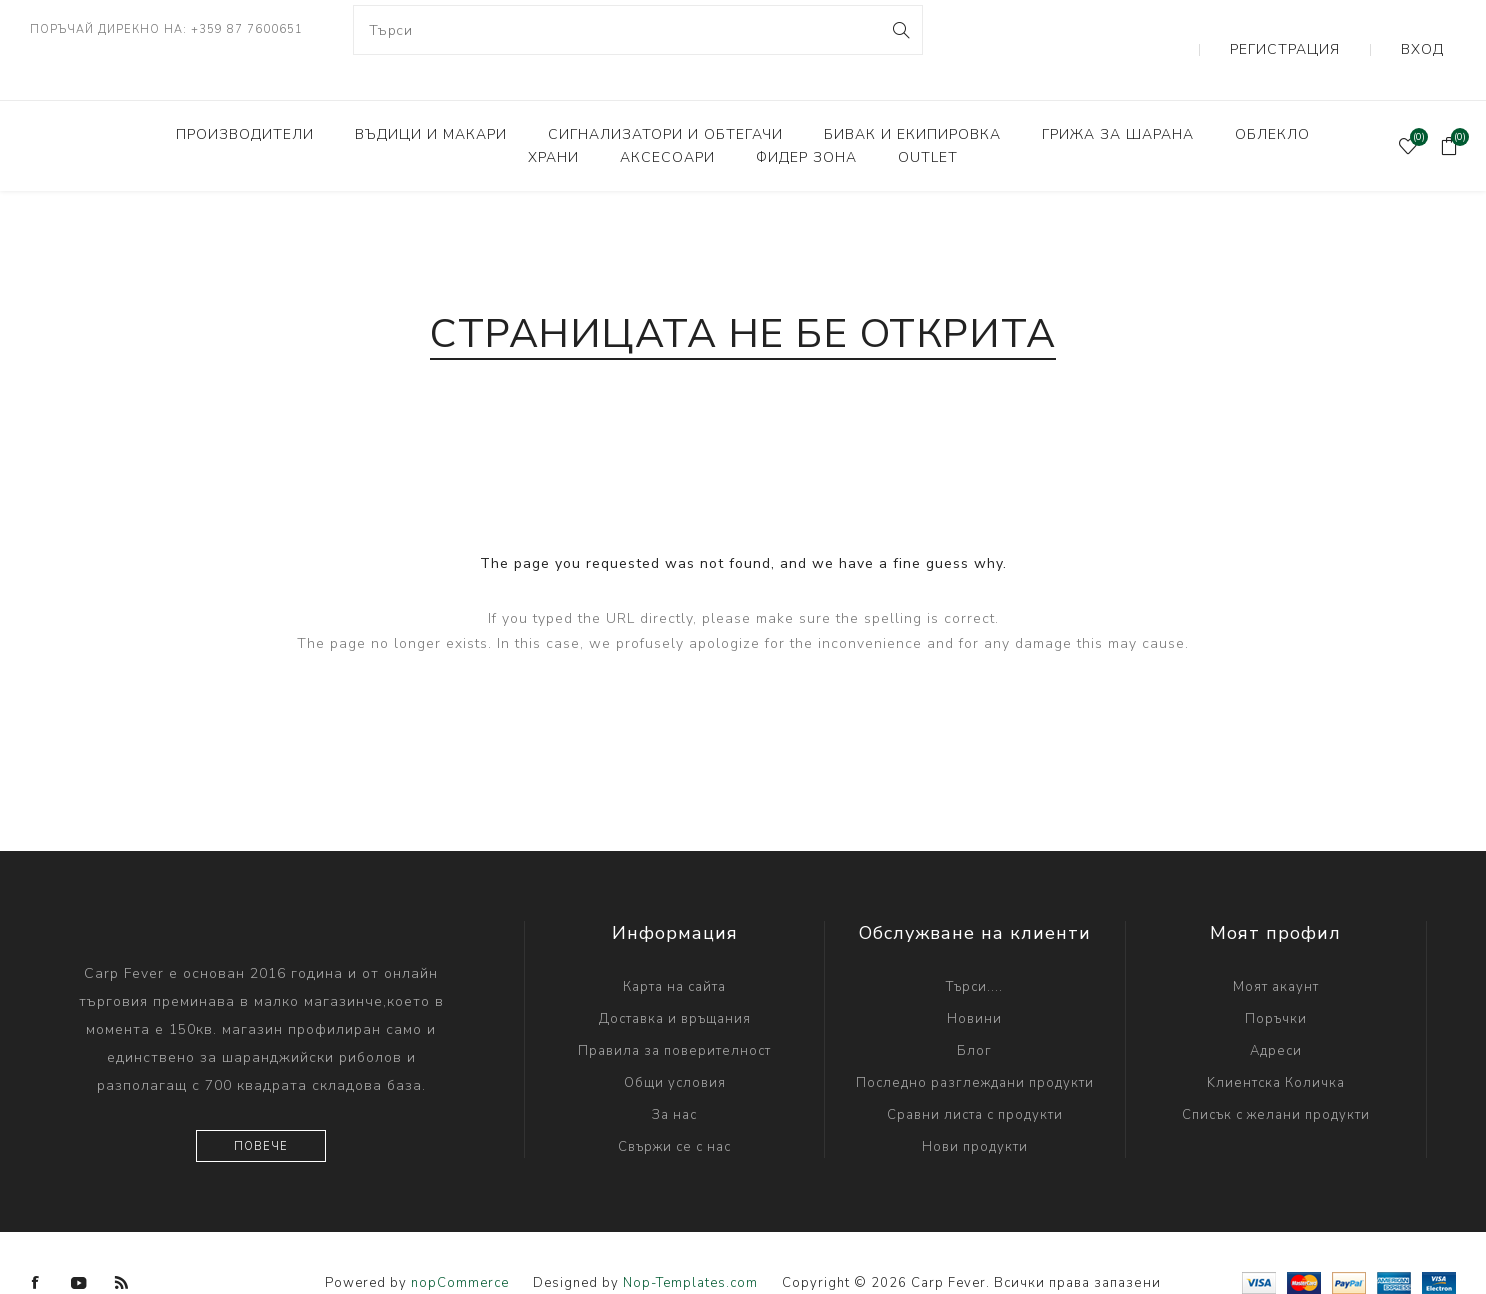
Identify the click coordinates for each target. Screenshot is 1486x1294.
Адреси (1276, 1011)
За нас (674, 1075)
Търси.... (974, 947)
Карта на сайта (674, 947)
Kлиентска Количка (1276, 1043)
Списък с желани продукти (1276, 1075)
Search (899, 30)
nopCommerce (460, 1243)
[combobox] (638, 30)
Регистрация (1332, 30)
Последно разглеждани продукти (975, 1043)
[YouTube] (79, 1243)
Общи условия (675, 1043)
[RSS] (122, 1243)
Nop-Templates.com (690, 1243)
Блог (974, 1011)
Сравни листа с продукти (975, 1075)
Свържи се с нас (674, 1107)
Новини (974, 979)
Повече (261, 1106)
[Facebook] (36, 1243)
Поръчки (1276, 979)
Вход (1436, 30)
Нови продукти (975, 1107)
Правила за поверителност (674, 1011)
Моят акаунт (1276, 947)
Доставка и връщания (675, 979)
